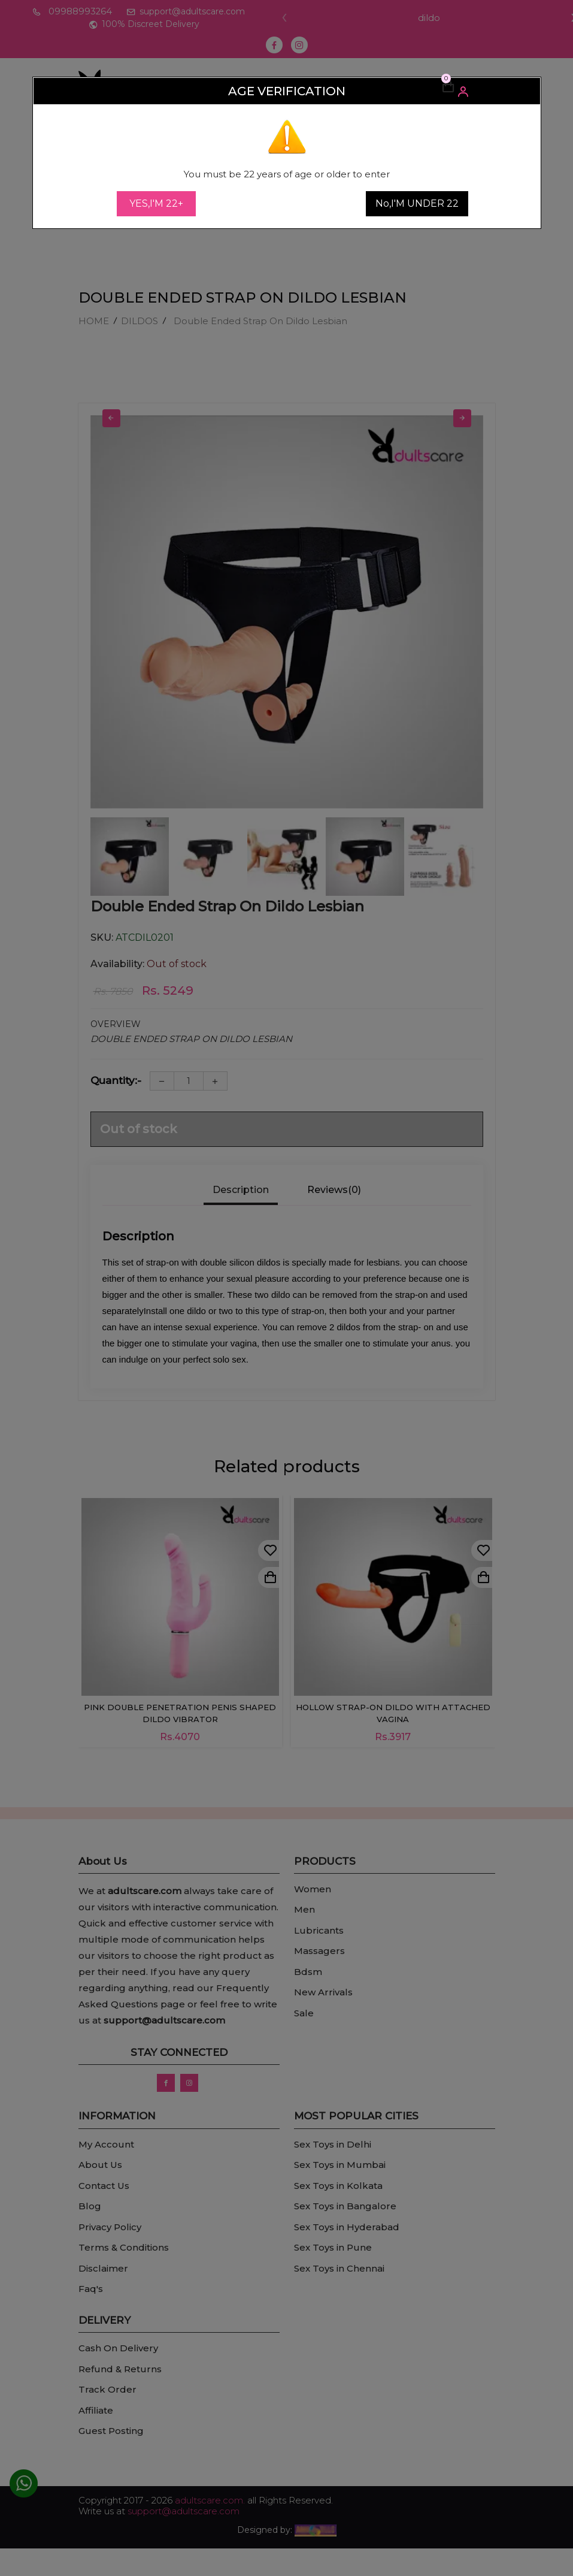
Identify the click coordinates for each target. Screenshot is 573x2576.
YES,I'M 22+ (156, 203)
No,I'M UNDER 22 (417, 203)
